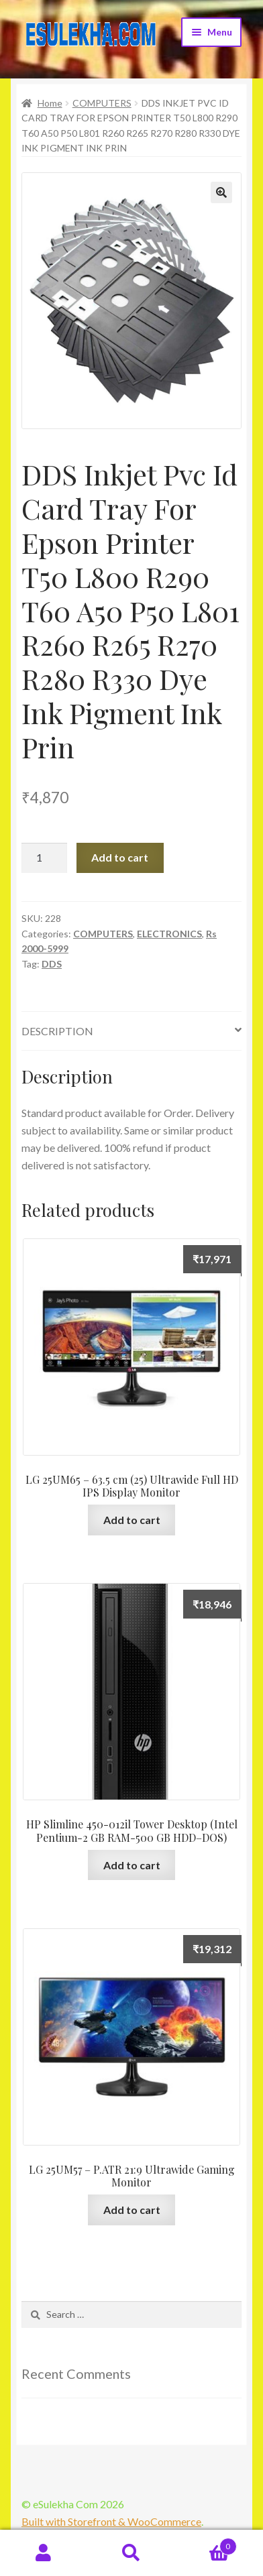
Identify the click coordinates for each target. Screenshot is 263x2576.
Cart (205, 2543)
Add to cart (119, 857)
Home (50, 103)
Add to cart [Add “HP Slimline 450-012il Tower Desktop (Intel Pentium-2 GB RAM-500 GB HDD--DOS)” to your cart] (131, 1865)
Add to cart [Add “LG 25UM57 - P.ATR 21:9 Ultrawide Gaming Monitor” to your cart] (131, 2209)
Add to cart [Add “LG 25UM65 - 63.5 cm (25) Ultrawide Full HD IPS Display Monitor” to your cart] (131, 1519)
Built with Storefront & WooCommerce (111, 2521)
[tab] (131, 1031)
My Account (44, 2553)
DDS (52, 964)
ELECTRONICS (169, 933)
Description (57, 1030)
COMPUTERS (102, 103)
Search (132, 2553)
